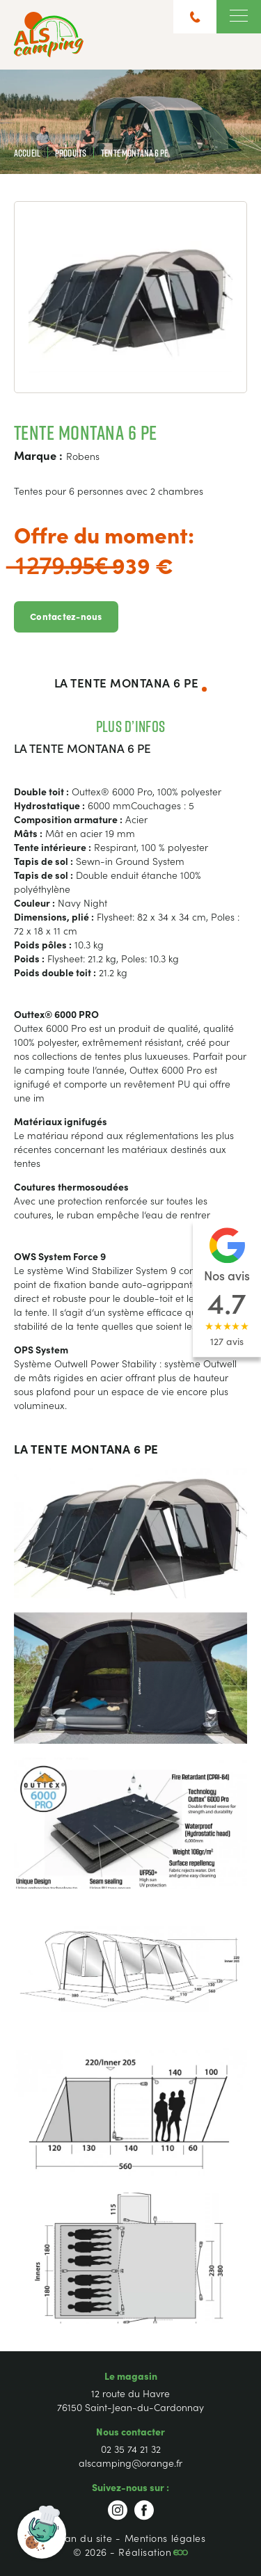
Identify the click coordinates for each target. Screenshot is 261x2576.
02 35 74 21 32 (131, 2449)
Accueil (27, 152)
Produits (70, 152)
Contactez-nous (66, 616)
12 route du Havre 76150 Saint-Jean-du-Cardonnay (130, 2400)
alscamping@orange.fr (130, 2463)
